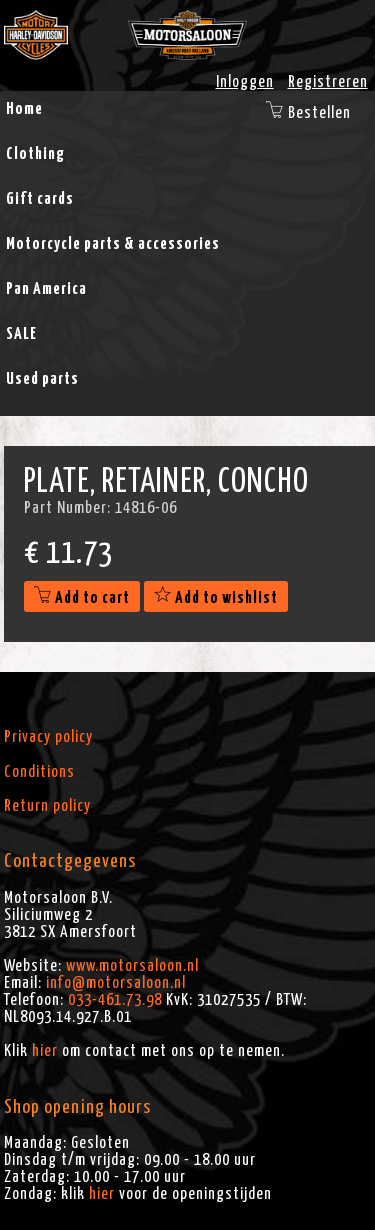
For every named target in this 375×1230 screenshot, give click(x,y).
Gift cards (40, 199)
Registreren (328, 82)
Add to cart (82, 598)
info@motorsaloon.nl (116, 983)
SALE (21, 334)
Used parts (42, 379)
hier (45, 1051)
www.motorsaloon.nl (132, 966)
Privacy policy (48, 737)
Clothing (35, 154)
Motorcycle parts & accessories (113, 244)
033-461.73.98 (115, 1000)
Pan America (46, 289)
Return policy (47, 806)
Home (24, 109)
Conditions (39, 772)
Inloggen (245, 82)
